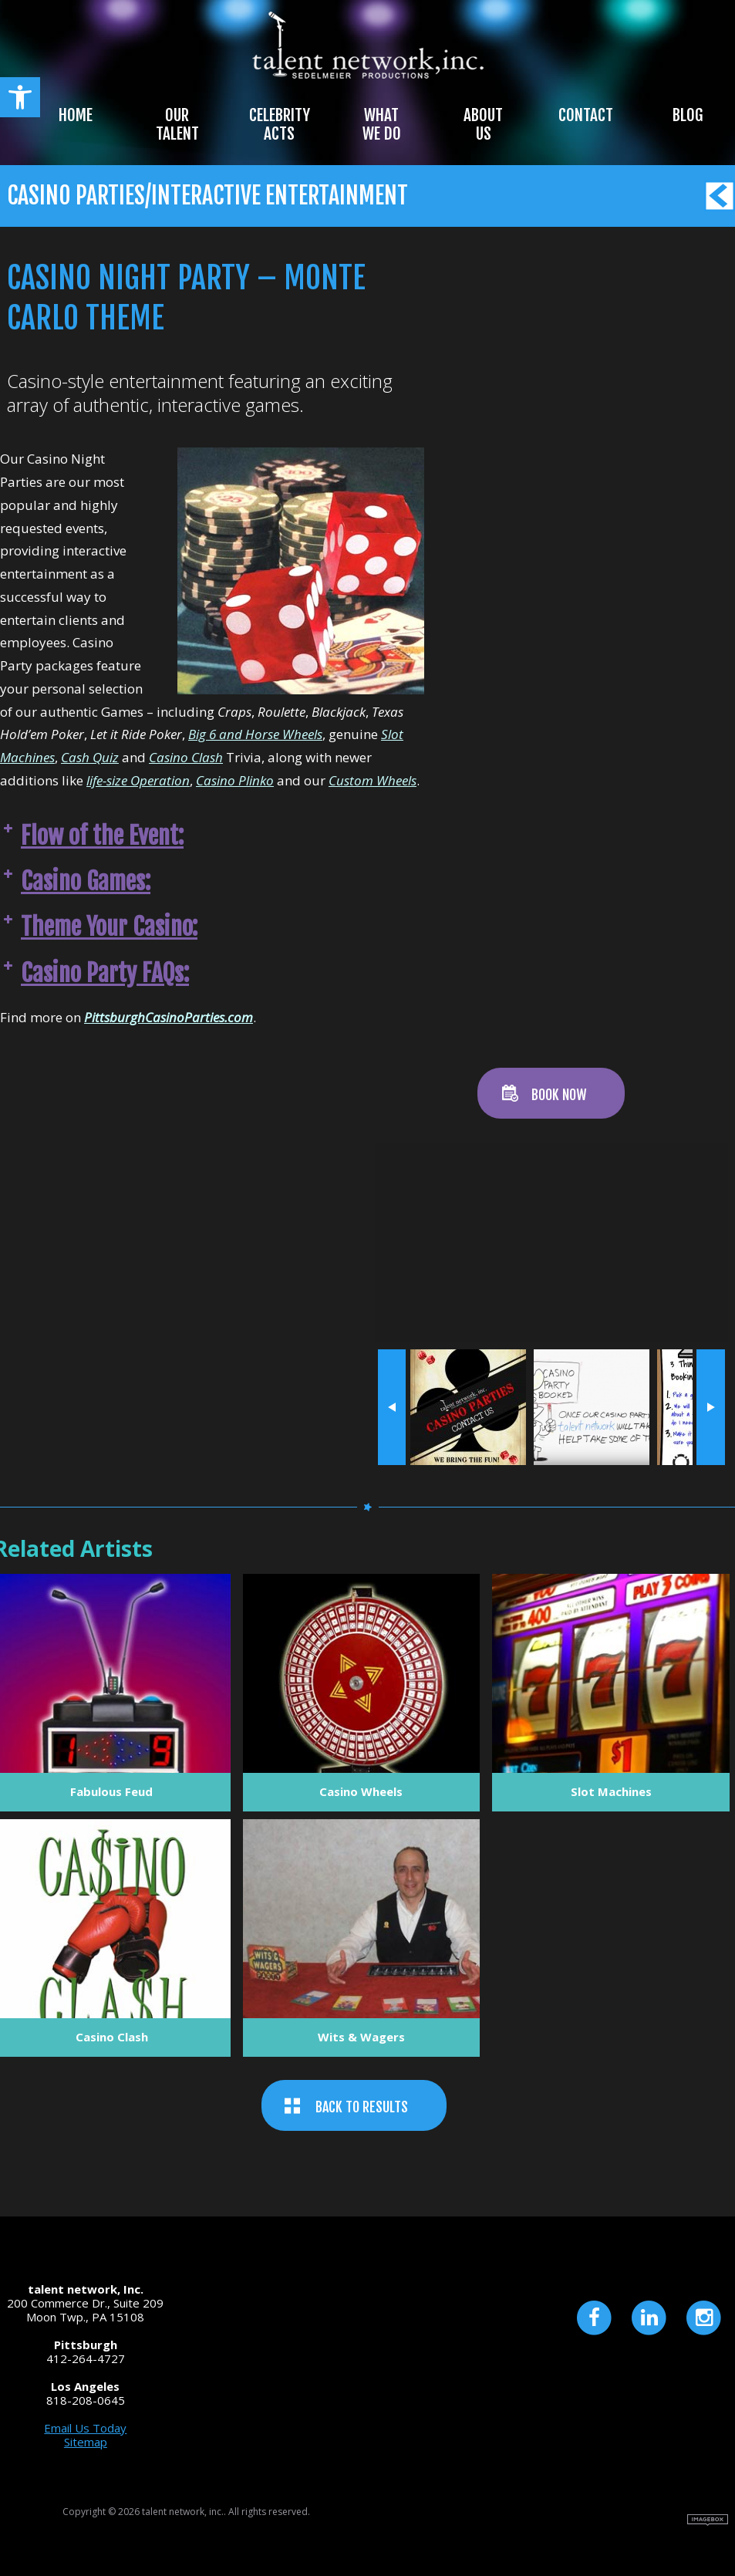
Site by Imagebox (707, 2520)
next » (710, 1407)
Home (76, 115)
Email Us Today (85, 2428)
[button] (20, 97)
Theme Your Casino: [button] (98, 927)
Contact (585, 115)
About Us (483, 124)
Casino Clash (186, 757)
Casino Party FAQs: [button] (94, 973)
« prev (392, 1407)
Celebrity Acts (279, 124)
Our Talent (177, 124)
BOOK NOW (558, 1094)
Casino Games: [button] (75, 881)
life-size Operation (138, 780)
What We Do (381, 124)
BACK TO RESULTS (361, 2106)
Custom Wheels (372, 780)
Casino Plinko (235, 780)
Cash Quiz (90, 757)
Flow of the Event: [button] (92, 836)
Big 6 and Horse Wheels (255, 734)
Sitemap (85, 2441)
